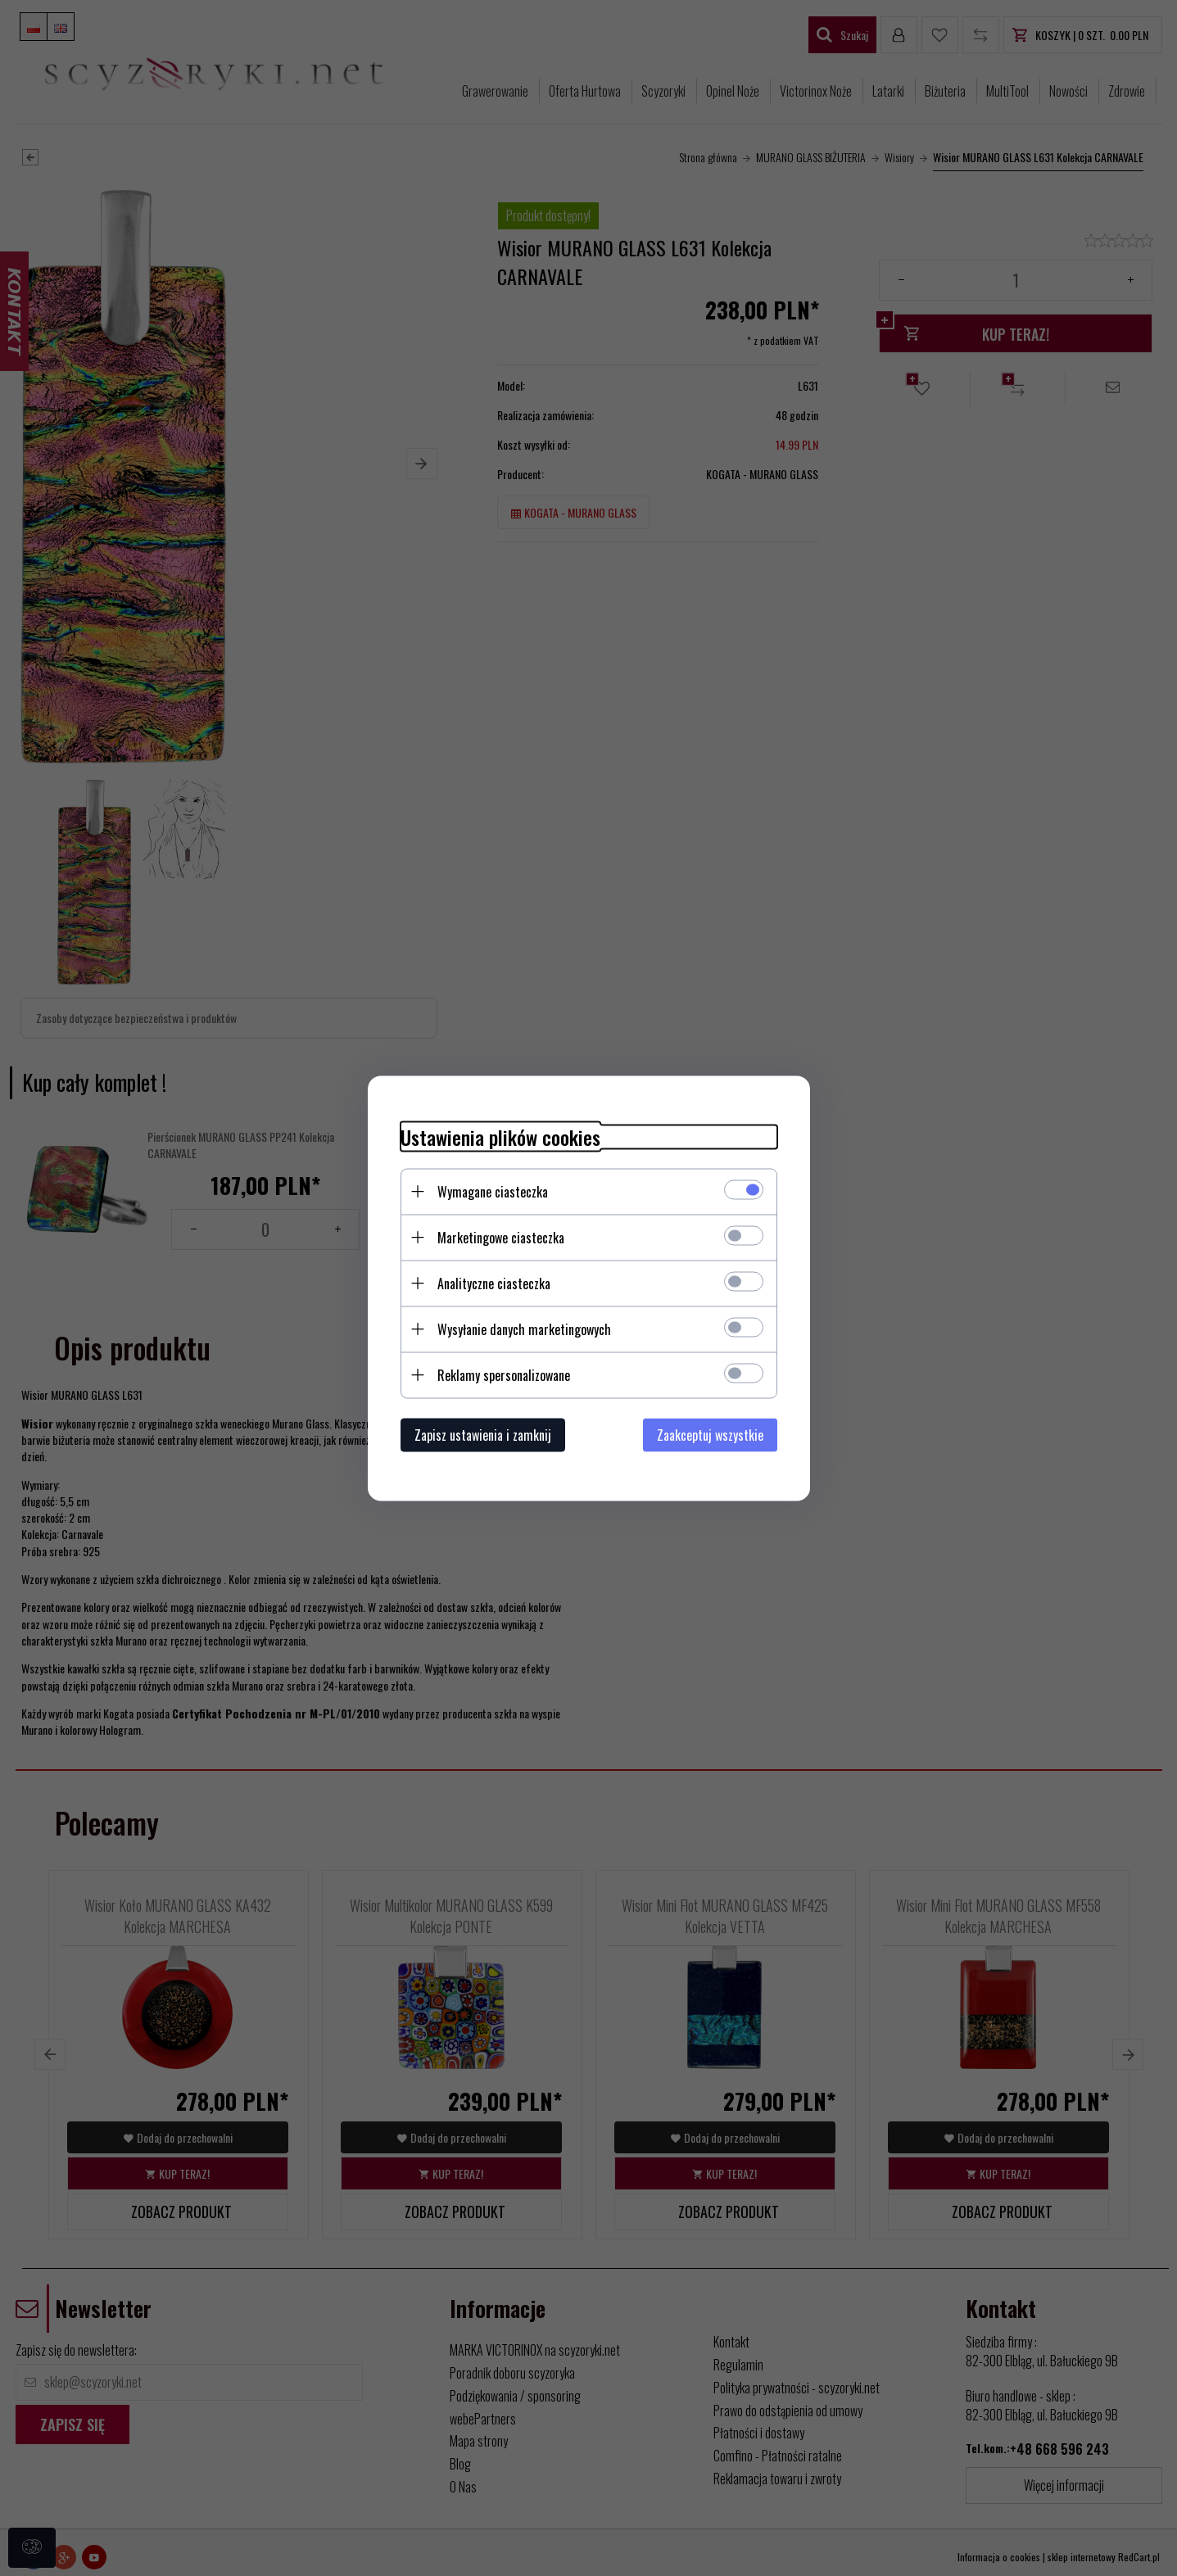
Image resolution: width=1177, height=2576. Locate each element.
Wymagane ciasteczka (492, 1191)
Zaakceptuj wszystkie (710, 1434)
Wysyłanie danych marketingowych (524, 1328)
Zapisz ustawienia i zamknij (482, 1434)
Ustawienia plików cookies (500, 1136)
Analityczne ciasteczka (493, 1283)
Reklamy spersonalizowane (503, 1374)
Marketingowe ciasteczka (500, 1237)
